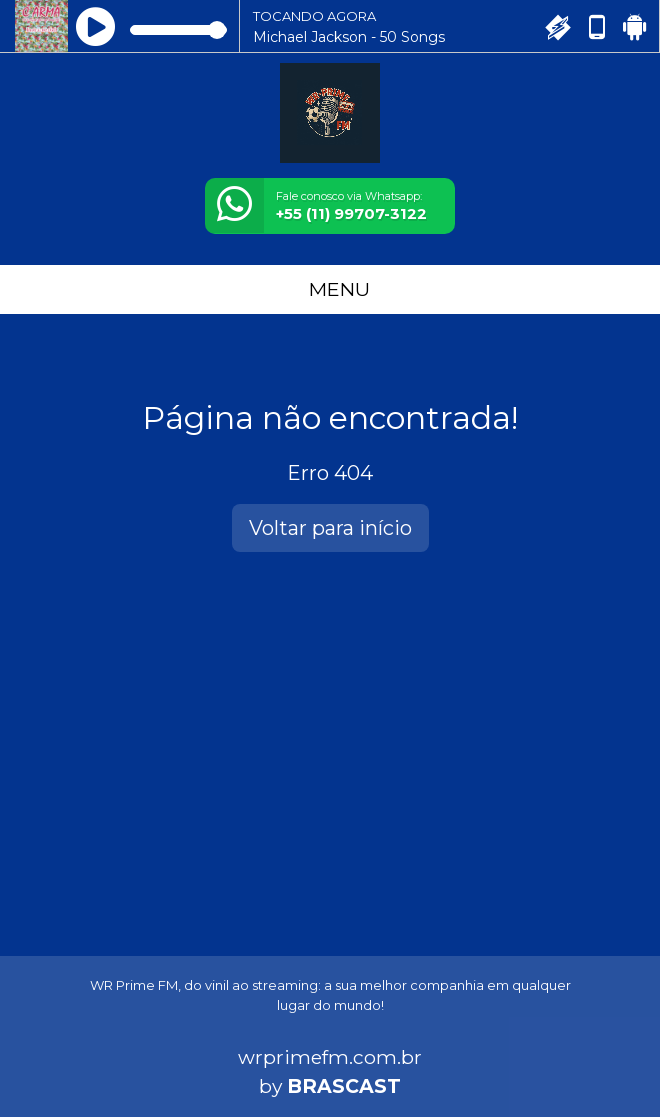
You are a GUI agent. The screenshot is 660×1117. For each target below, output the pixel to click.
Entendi (78, 1062)
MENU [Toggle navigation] (330, 289)
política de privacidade (118, 1014)
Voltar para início (330, 528)
